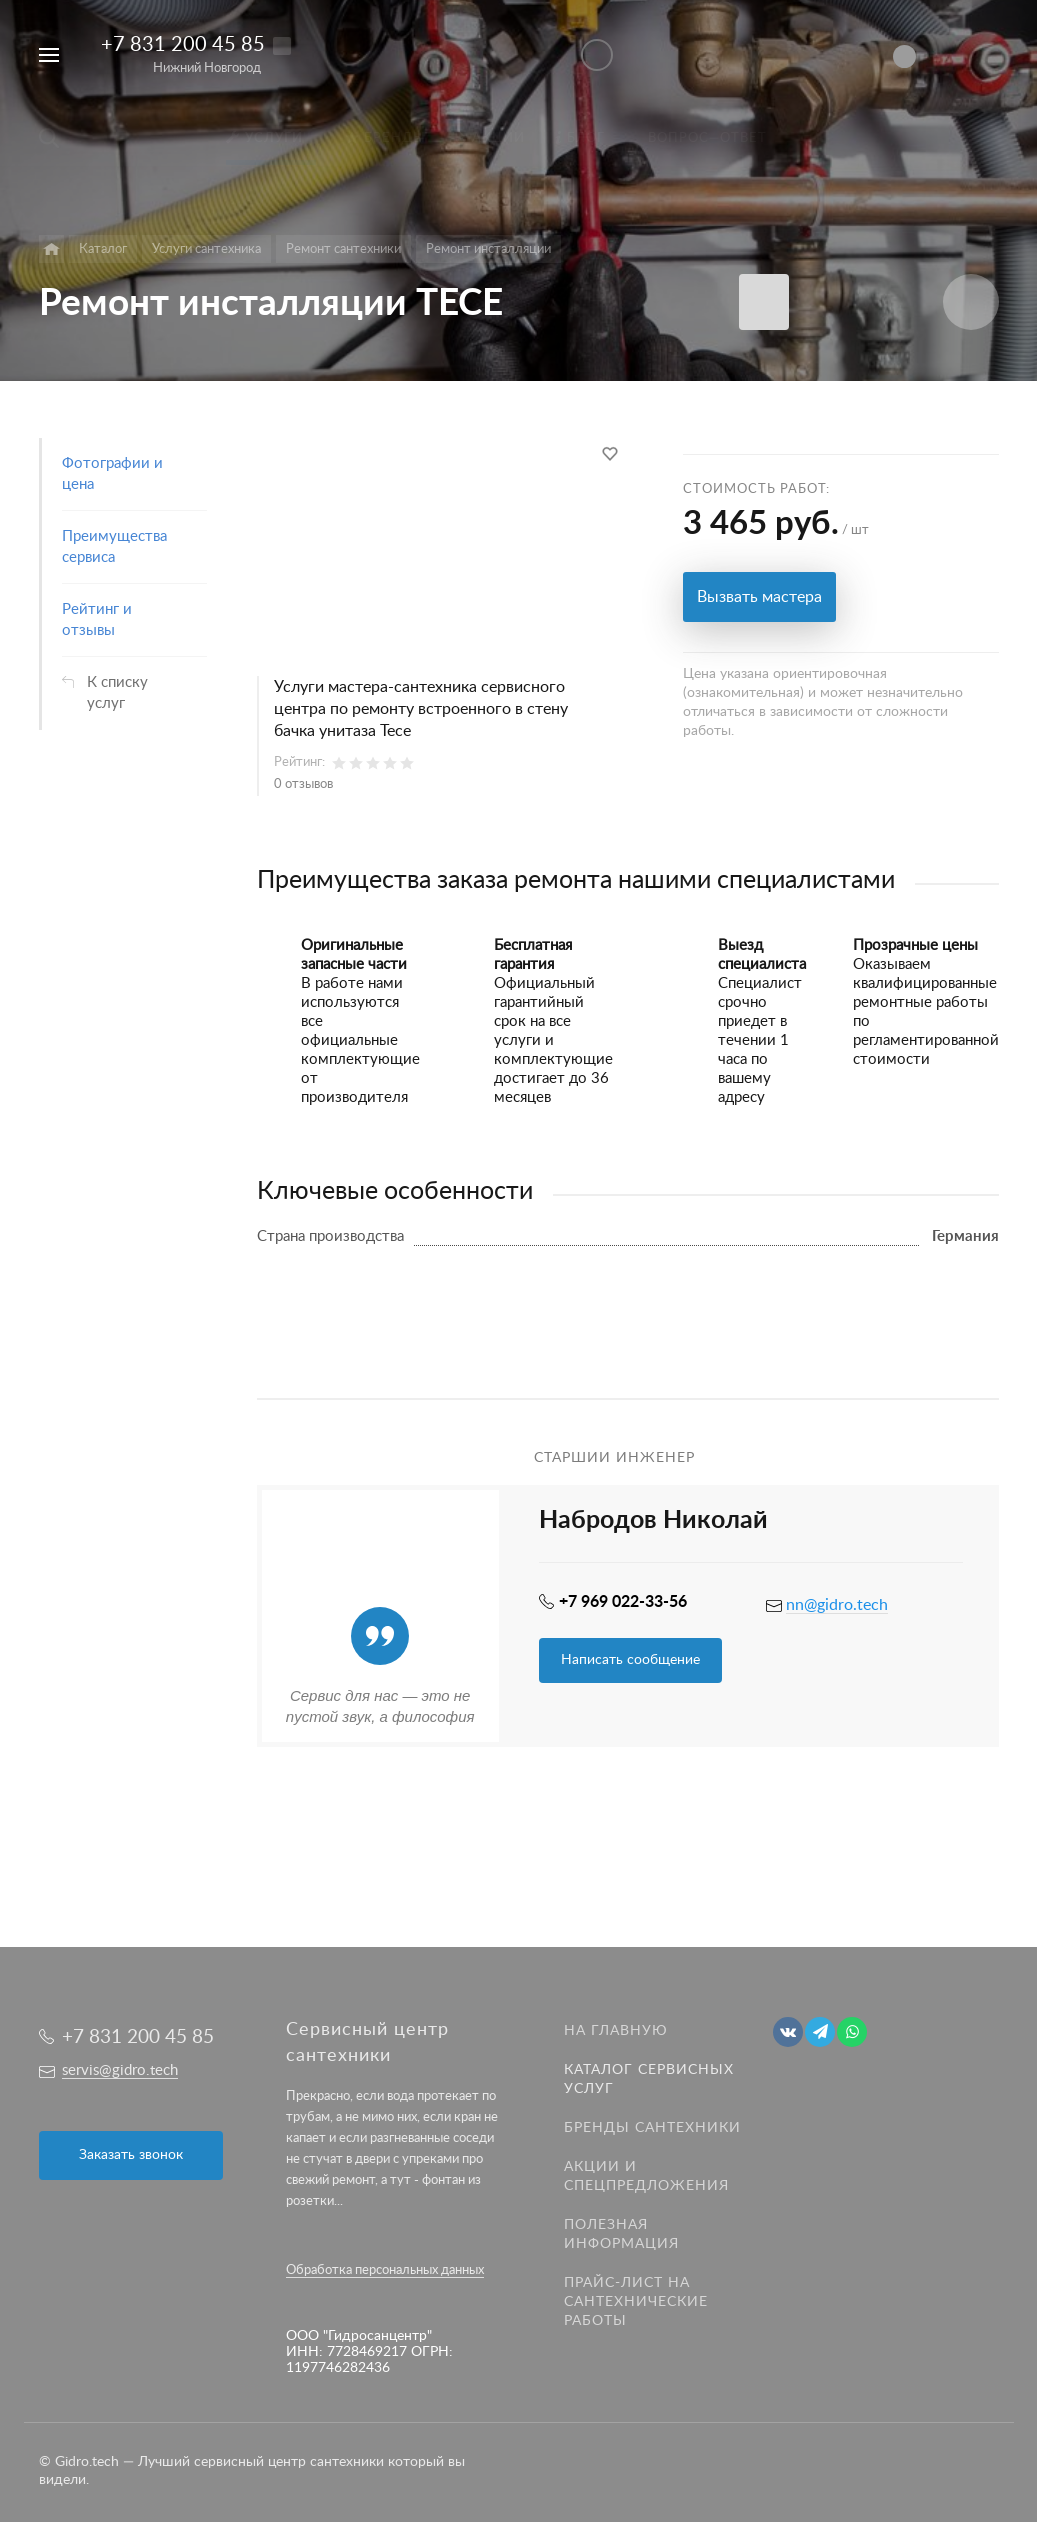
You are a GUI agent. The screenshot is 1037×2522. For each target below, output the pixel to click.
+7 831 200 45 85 (183, 45)
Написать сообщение (630, 1660)
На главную (616, 2031)
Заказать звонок (131, 2155)
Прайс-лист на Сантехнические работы (636, 2302)
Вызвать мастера (759, 597)
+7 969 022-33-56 (623, 1602)
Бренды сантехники (652, 2128)
